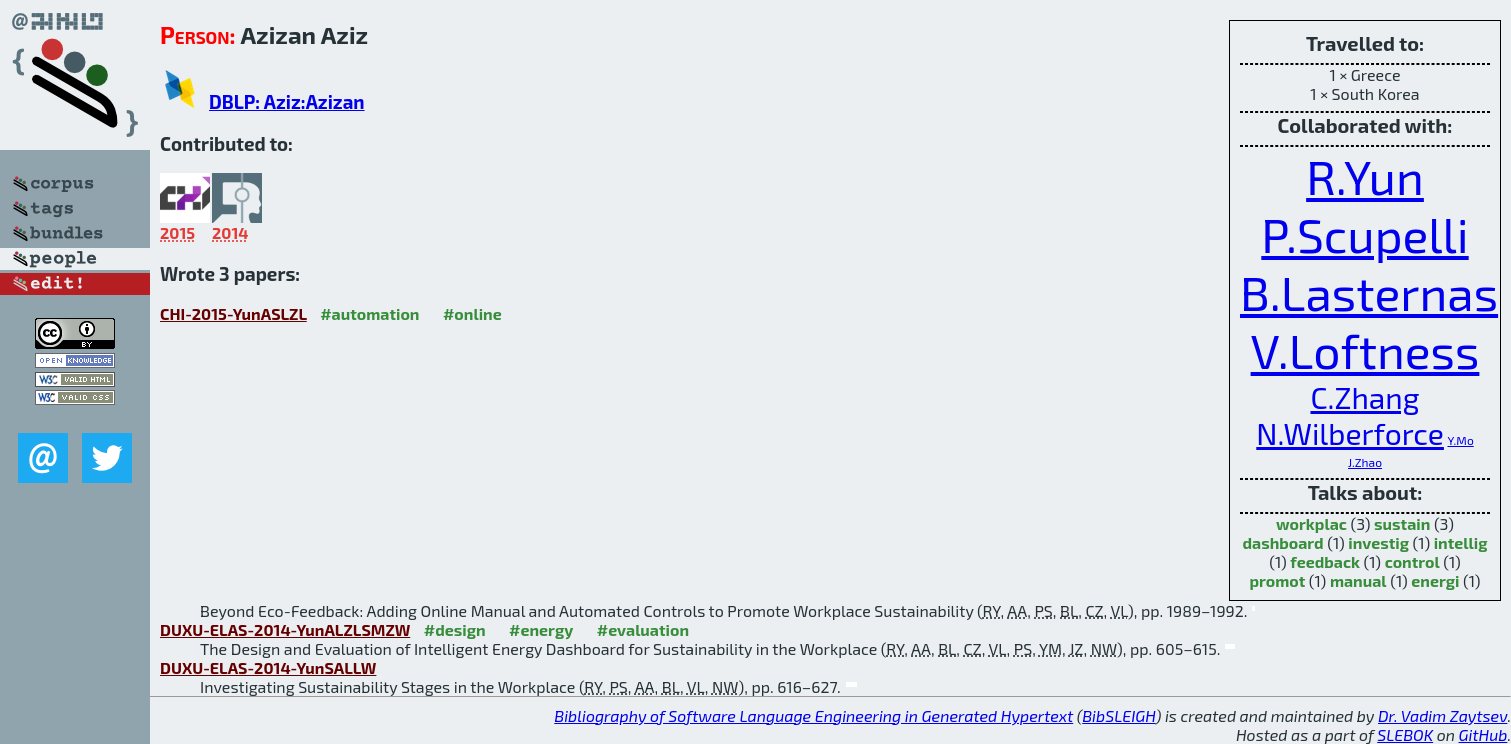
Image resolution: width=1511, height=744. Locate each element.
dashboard (1282, 542)
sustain (1402, 523)
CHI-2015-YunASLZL (233, 313)
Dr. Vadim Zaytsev (1442, 715)
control (1412, 561)
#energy (541, 629)
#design (455, 629)
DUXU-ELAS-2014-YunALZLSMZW (285, 629)
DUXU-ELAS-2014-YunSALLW (268, 667)
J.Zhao (1365, 462)
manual (1358, 580)
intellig (1461, 542)
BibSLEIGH (1118, 715)
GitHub (1483, 734)
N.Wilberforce (1350, 433)
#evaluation (643, 629)
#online (472, 313)
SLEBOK (1405, 734)
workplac (1311, 523)
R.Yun (1365, 176)
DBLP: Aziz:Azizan (287, 101)
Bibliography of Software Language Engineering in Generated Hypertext (813, 715)
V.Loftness (1365, 350)
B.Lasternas (1369, 292)
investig (1378, 542)
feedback (1325, 561)
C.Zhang (1364, 397)
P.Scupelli (1364, 234)
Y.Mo (1460, 440)
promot (1277, 580)
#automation (369, 313)
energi (1435, 580)
